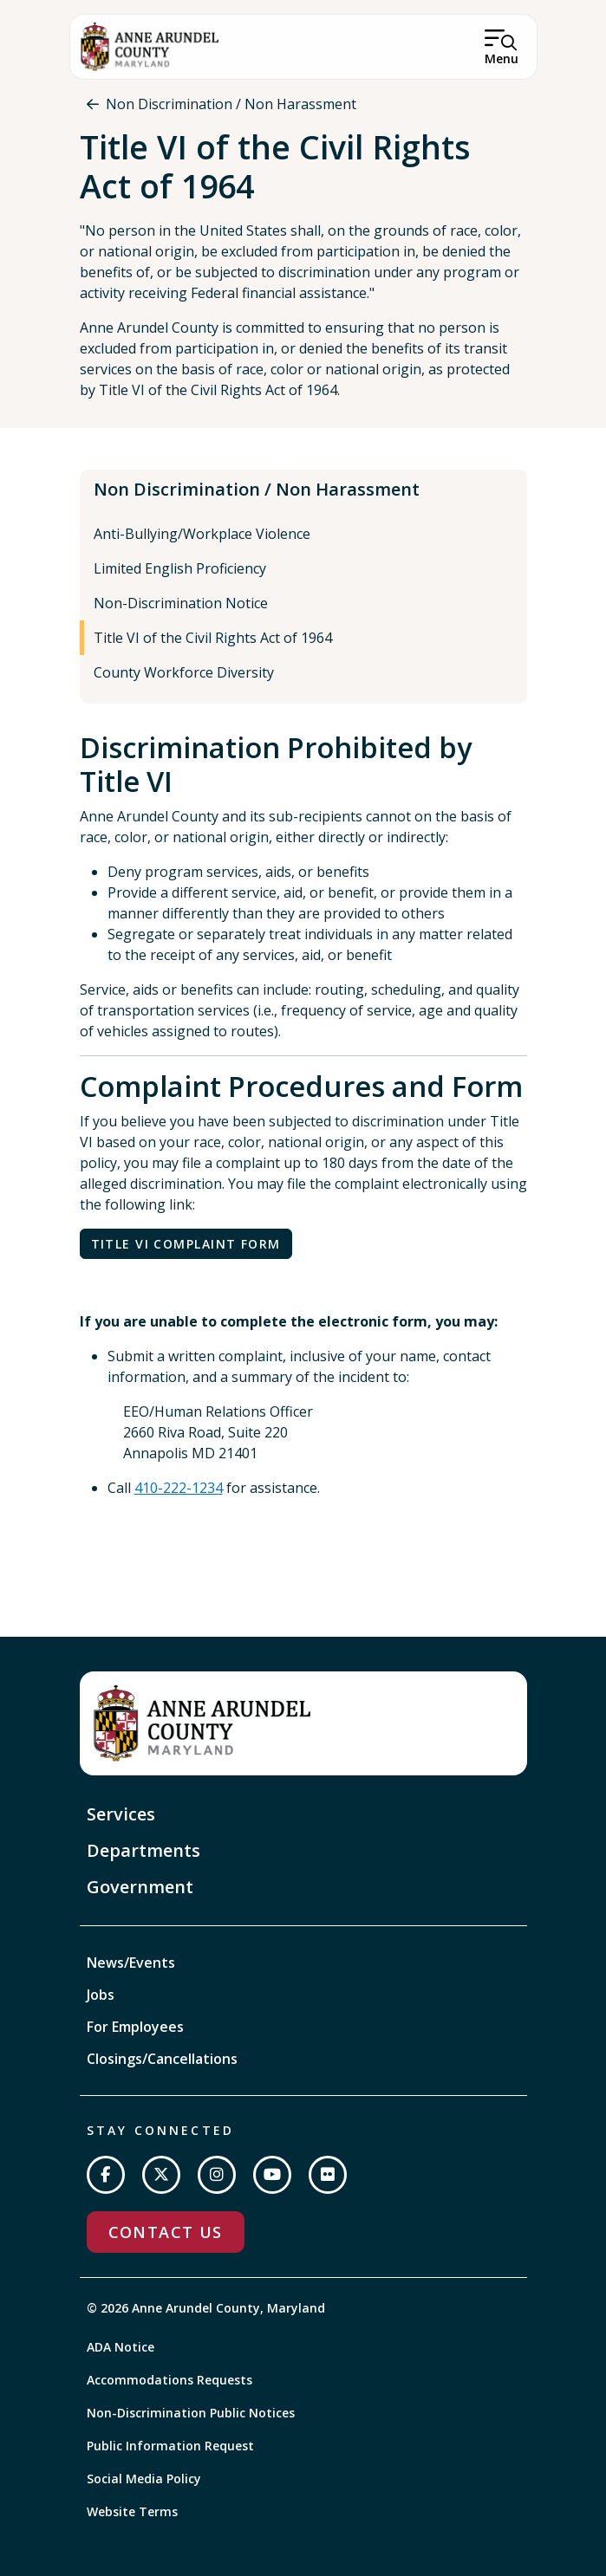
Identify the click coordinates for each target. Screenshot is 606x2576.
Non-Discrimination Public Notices (191, 2412)
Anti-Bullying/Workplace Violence (202, 533)
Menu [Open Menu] (501, 58)
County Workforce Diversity (184, 672)
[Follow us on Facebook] (106, 2175)
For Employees (135, 2026)
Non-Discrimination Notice (181, 603)
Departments (143, 1850)
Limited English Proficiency (180, 568)
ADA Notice (120, 2347)
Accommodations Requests (169, 2380)
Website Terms (132, 2511)
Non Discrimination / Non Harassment (231, 104)
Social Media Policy (144, 2478)
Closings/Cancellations (162, 2058)
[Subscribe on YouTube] (272, 2175)
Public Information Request (170, 2445)
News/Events (131, 1962)
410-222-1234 (178, 1487)
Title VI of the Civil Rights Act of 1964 (213, 637)
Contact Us (165, 2232)
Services (121, 1814)
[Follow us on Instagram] (217, 2175)
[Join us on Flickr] (328, 2175)
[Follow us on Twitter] (161, 2175)
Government (140, 1886)
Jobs (100, 1994)
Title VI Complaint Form (186, 1244)
